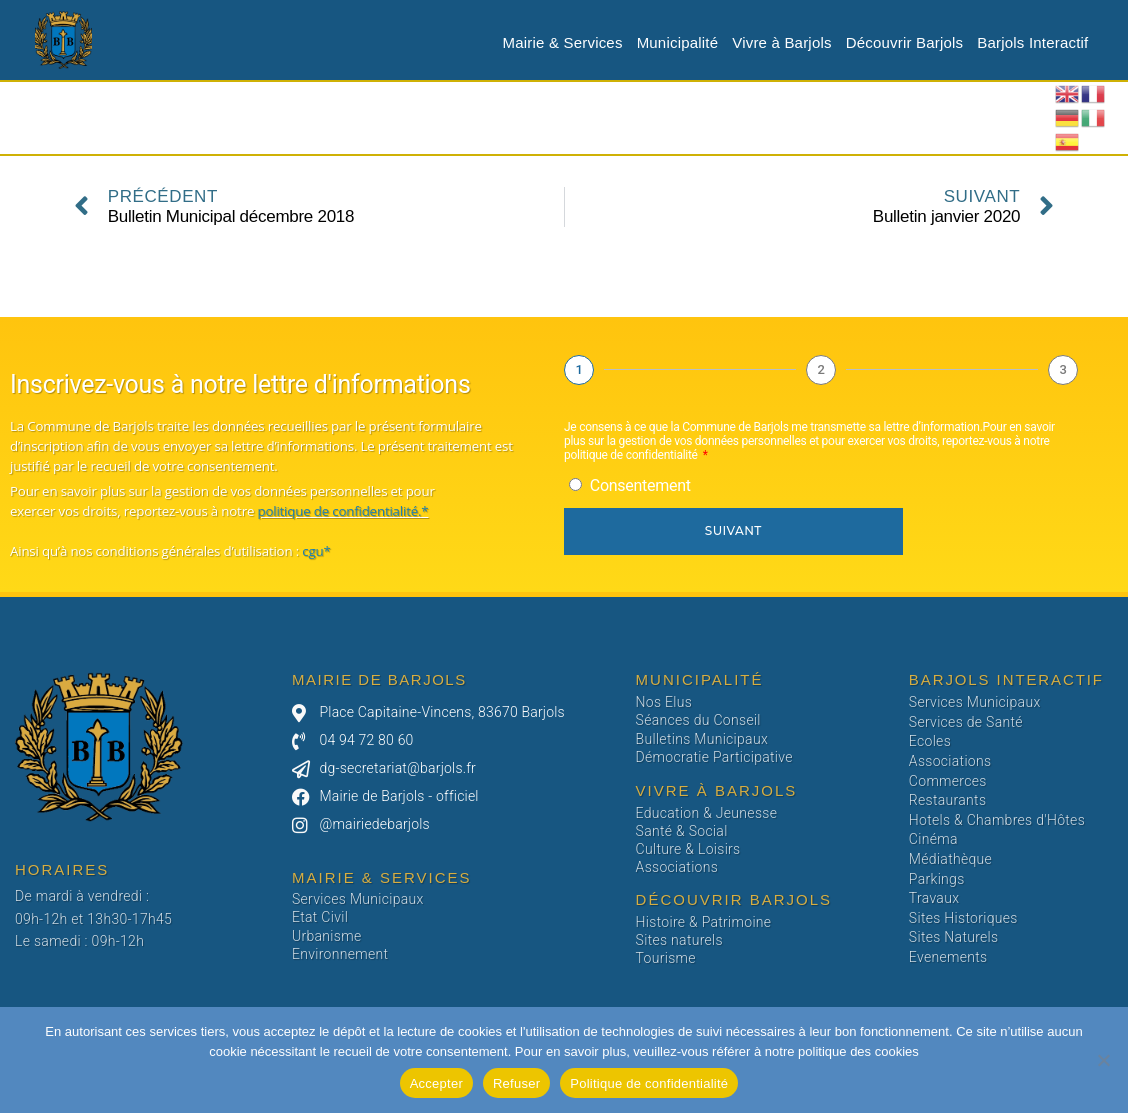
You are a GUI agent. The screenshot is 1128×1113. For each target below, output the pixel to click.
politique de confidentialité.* (342, 511)
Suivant (733, 530)
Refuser (516, 1083)
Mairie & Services (563, 42)
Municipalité (678, 42)
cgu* (315, 551)
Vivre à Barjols (781, 42)
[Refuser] (1103, 1060)
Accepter (436, 1083)
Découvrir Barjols (905, 42)
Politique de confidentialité (649, 1083)
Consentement (640, 485)
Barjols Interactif (1032, 42)
